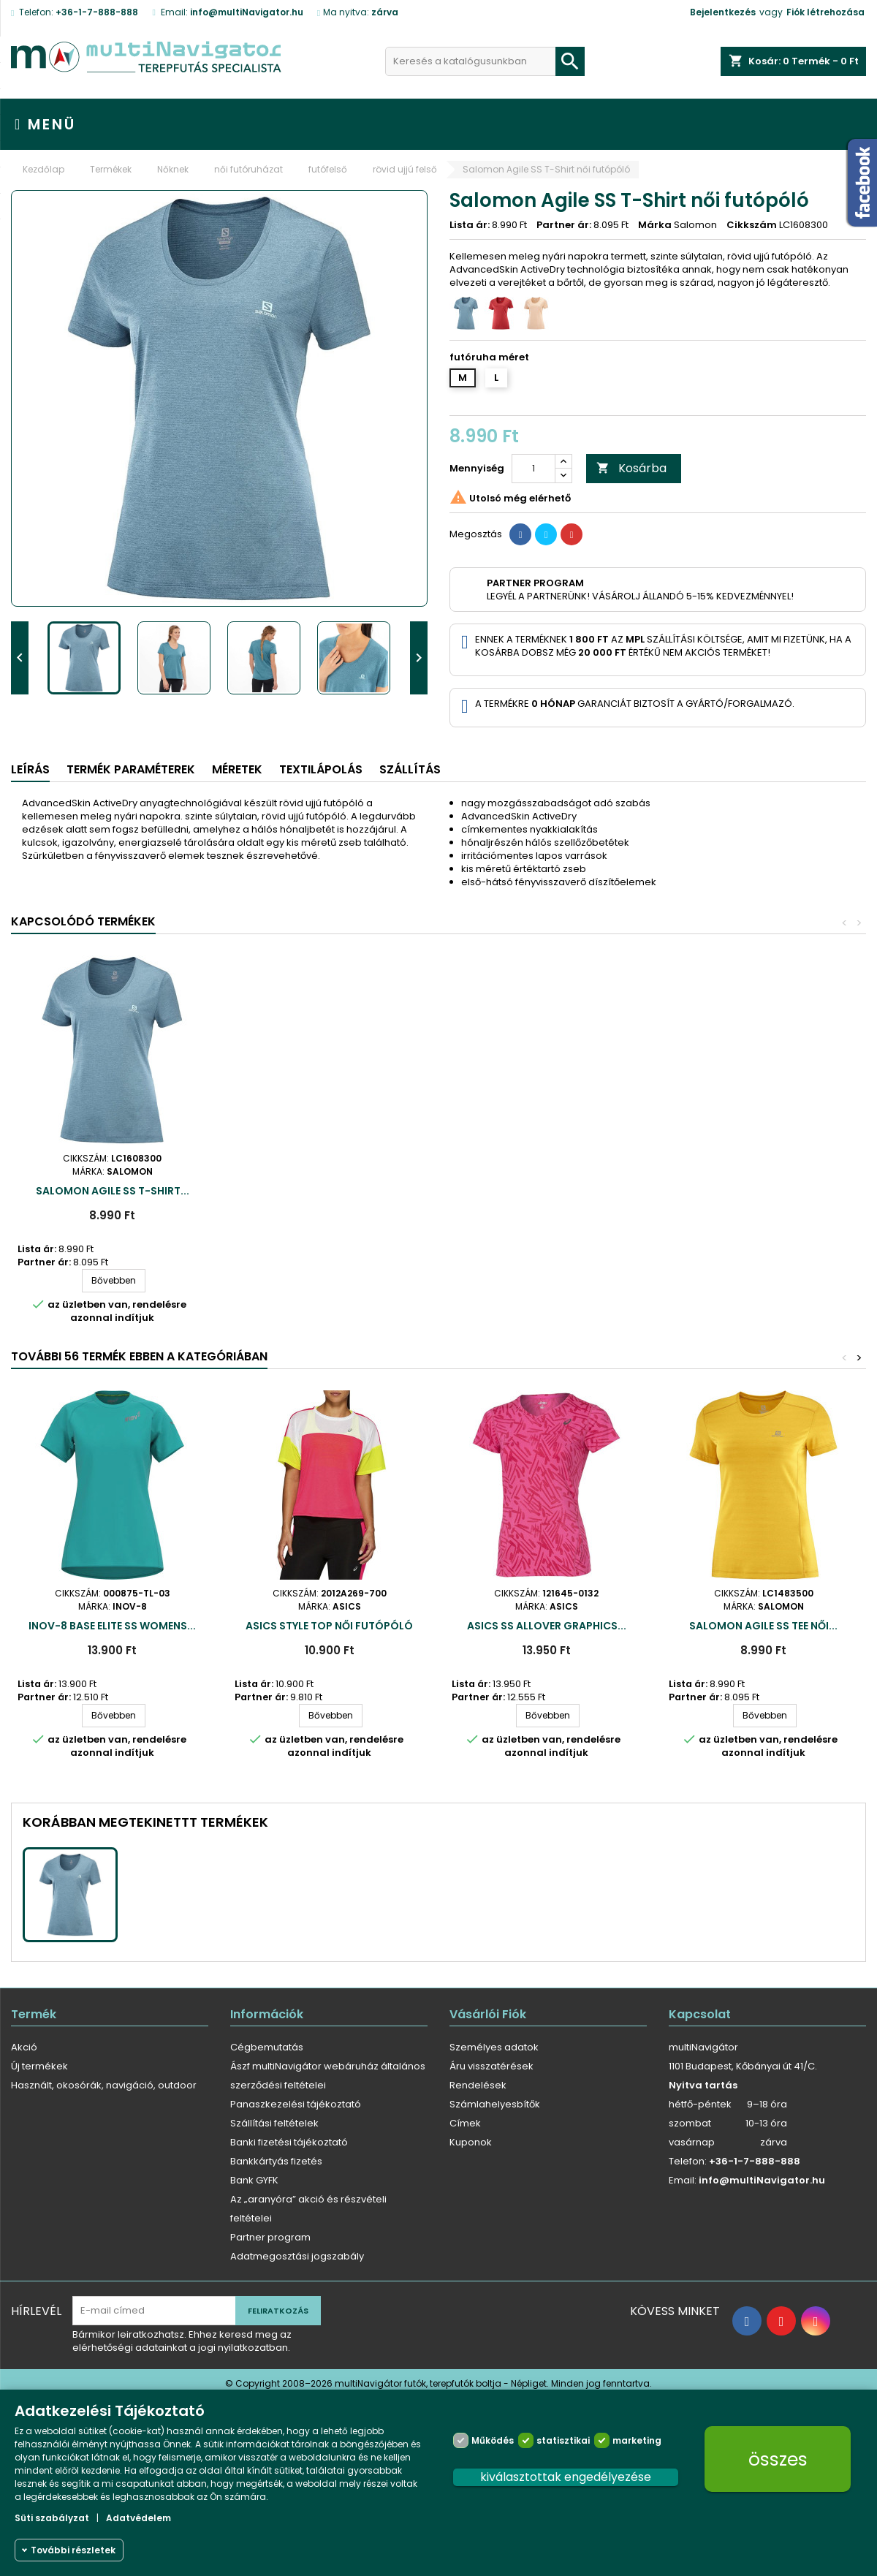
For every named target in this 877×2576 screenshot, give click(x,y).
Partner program (270, 2237)
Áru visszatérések (491, 2066)
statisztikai (563, 2440)
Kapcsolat (700, 2014)
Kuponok (470, 2142)
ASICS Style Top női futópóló (329, 1625)
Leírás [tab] (30, 769)
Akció (24, 2047)
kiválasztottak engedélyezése (565, 2477)
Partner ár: (563, 225)
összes (778, 2459)
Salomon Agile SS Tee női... (763, 1625)
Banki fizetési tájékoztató (289, 2142)
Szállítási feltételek (274, 2123)
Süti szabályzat (52, 2518)
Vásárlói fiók (487, 2014)
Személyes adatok (494, 2047)
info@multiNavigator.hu (246, 12)
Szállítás (410, 769)
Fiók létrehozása (825, 12)
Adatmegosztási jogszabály (297, 2256)
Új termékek (39, 2066)
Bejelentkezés (723, 12)
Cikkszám (751, 225)
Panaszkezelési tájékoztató (295, 2104)
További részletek (73, 2550)
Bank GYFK (254, 2180)
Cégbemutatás (266, 2047)
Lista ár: (469, 225)
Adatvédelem (138, 2518)
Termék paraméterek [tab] (131, 769)
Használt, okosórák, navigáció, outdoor (104, 2085)
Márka (655, 225)
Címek (465, 2123)
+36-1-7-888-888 (97, 12)
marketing (636, 2440)
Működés (492, 2440)
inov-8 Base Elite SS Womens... (112, 1625)
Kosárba (631, 468)
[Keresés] (485, 61)
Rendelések (477, 2085)
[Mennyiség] (533, 468)
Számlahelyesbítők (494, 2104)
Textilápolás (320, 769)
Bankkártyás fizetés (276, 2161)
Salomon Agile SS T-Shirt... (112, 1190)
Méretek (237, 769)
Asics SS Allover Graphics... (546, 1625)
